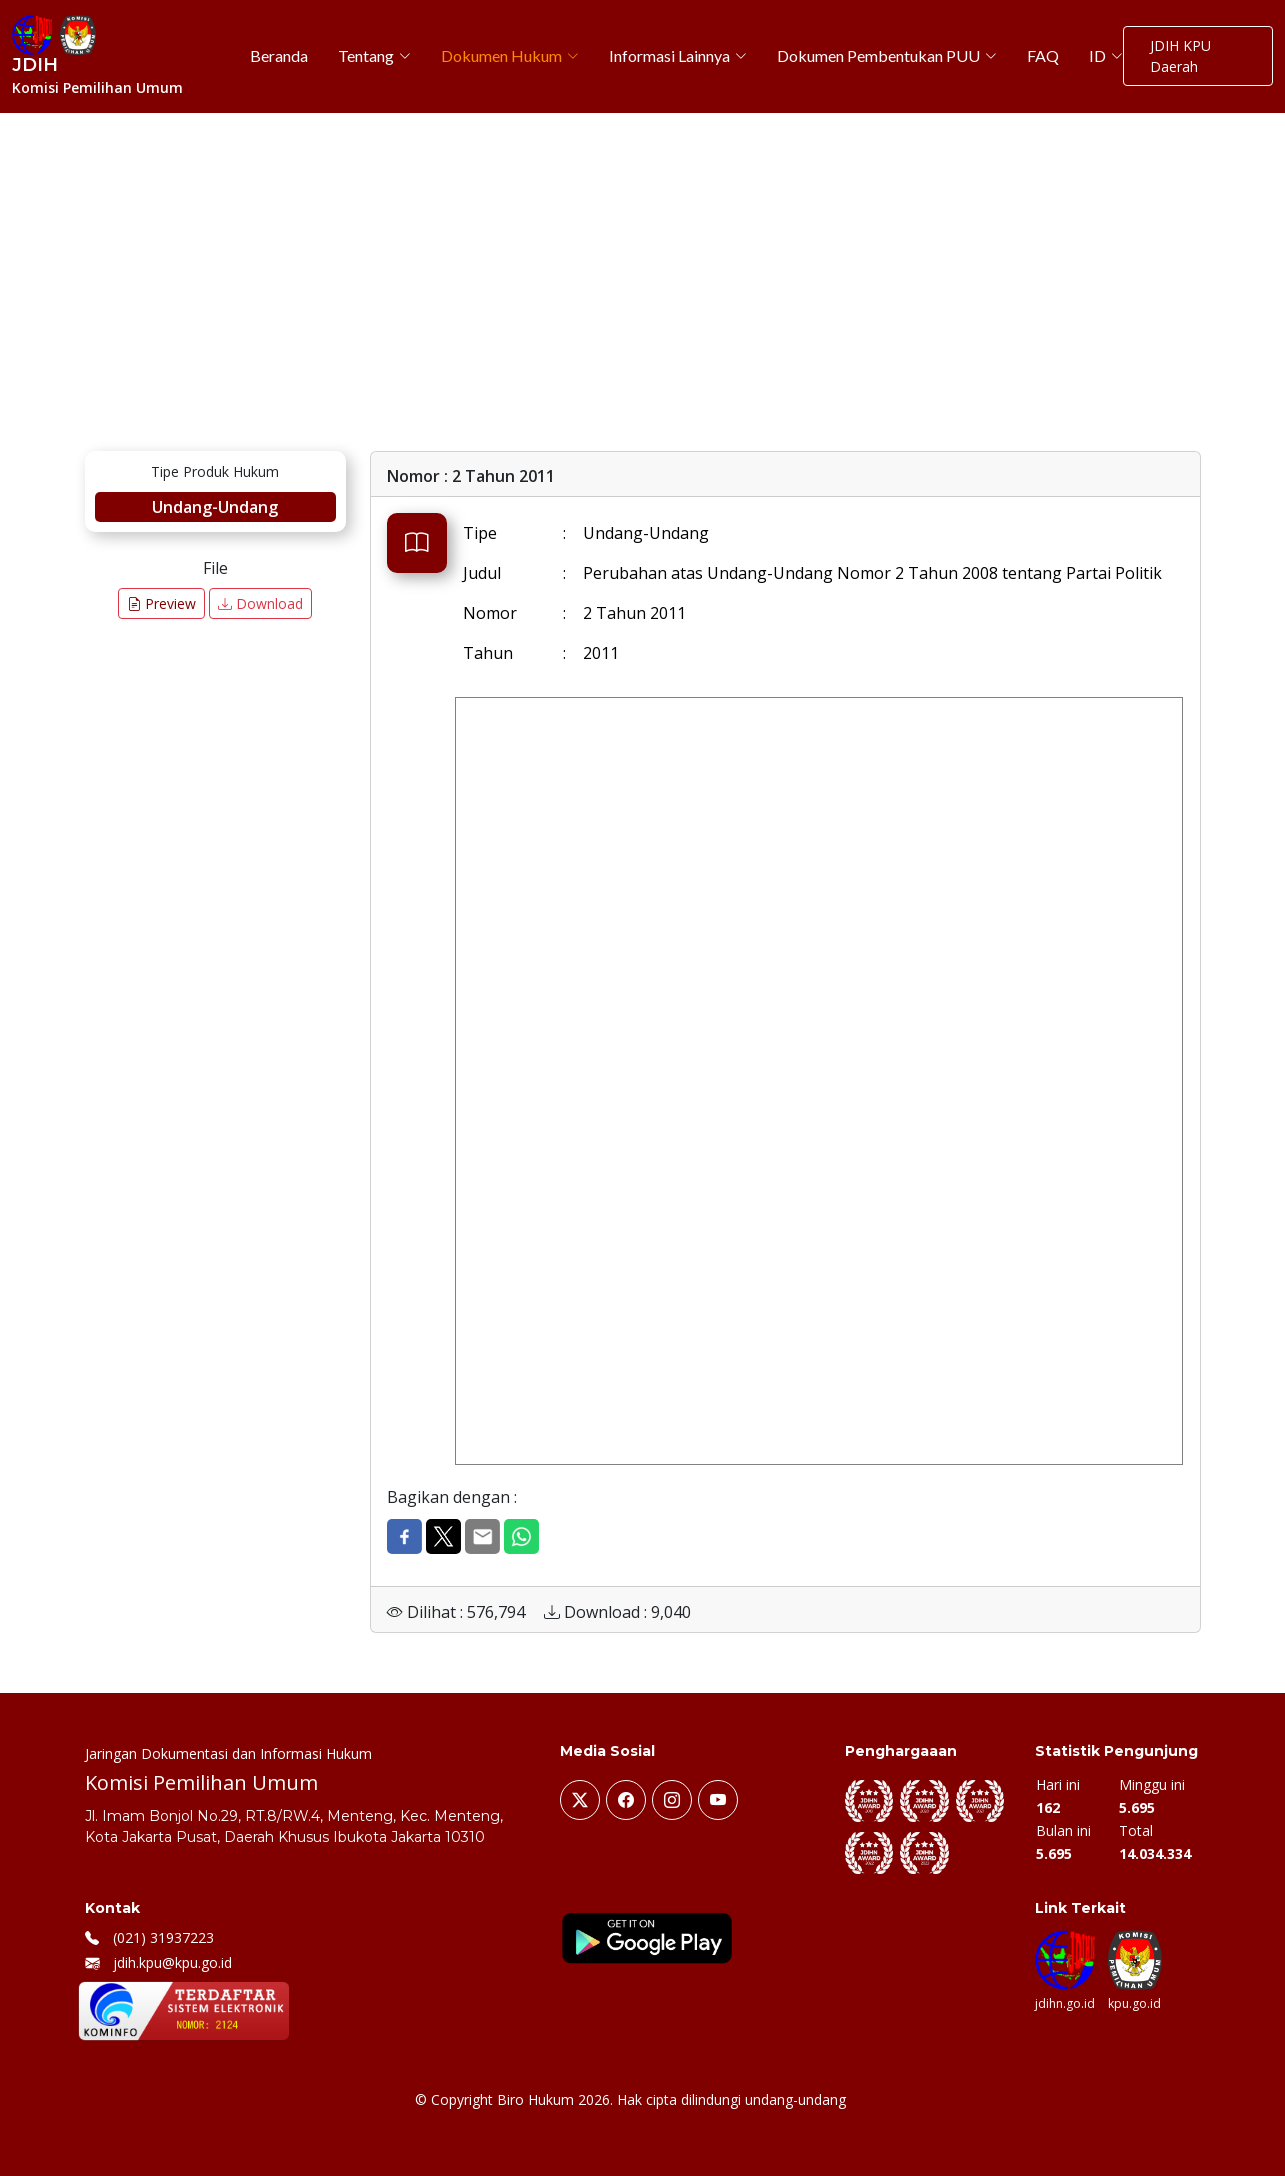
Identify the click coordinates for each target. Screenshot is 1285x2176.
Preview (161, 603)
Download (260, 603)
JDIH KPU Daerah (1180, 56)
